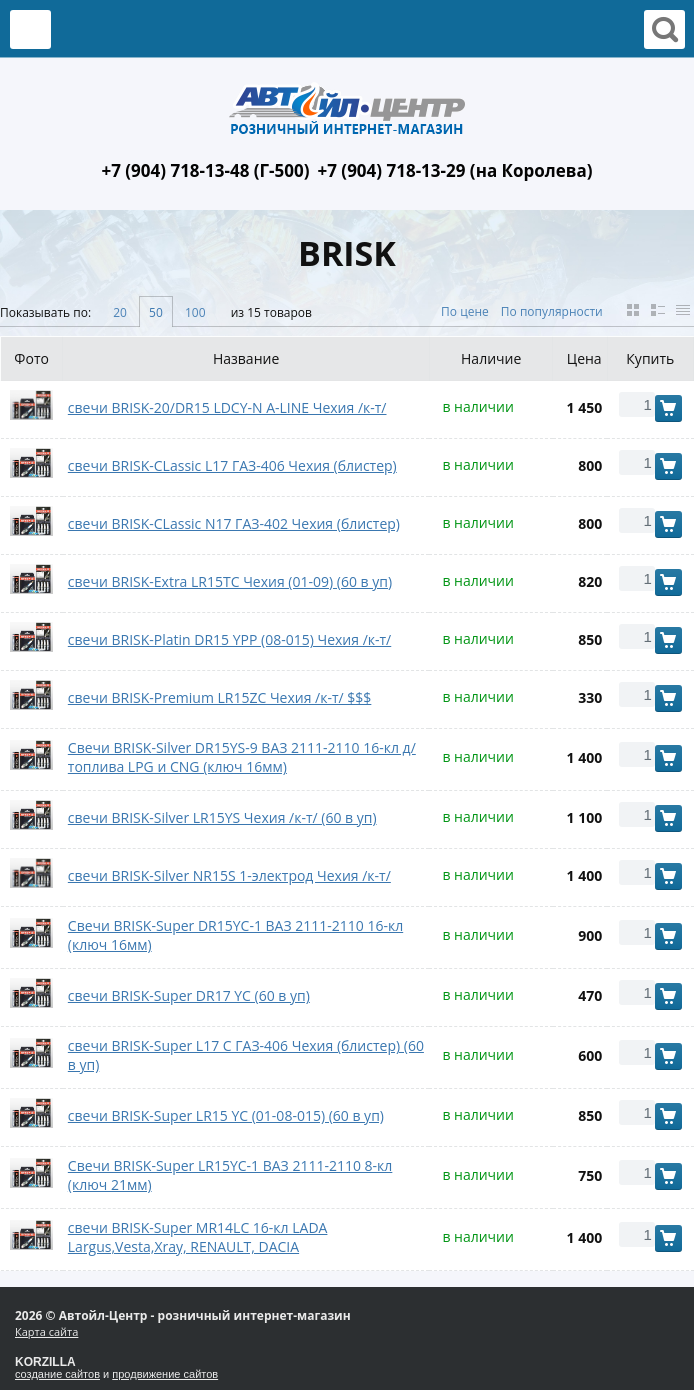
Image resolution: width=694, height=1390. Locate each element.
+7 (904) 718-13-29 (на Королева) (455, 170)
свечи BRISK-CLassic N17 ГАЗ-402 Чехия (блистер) (234, 523)
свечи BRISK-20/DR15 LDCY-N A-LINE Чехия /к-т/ (227, 407)
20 (120, 312)
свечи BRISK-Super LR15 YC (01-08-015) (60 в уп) (226, 1115)
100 (195, 312)
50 (156, 312)
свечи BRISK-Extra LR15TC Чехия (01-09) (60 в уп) (230, 581)
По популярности (552, 311)
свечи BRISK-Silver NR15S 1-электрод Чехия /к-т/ (229, 875)
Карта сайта (46, 1331)
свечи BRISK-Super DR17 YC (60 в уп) (189, 995)
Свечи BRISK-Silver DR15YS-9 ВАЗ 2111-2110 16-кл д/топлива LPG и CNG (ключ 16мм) (242, 757)
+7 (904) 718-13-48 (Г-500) (205, 170)
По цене (465, 311)
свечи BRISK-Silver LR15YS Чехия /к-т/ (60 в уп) (222, 817)
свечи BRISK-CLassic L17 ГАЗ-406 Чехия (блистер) (232, 465)
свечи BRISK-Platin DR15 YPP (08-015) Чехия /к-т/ (229, 639)
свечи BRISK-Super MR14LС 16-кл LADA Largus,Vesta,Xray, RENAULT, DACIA (198, 1237)
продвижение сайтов (165, 1374)
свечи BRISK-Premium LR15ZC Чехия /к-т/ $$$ (220, 697)
